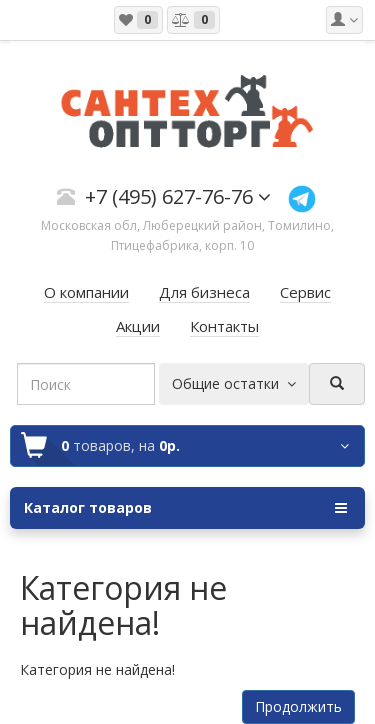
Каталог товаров (185, 508)
